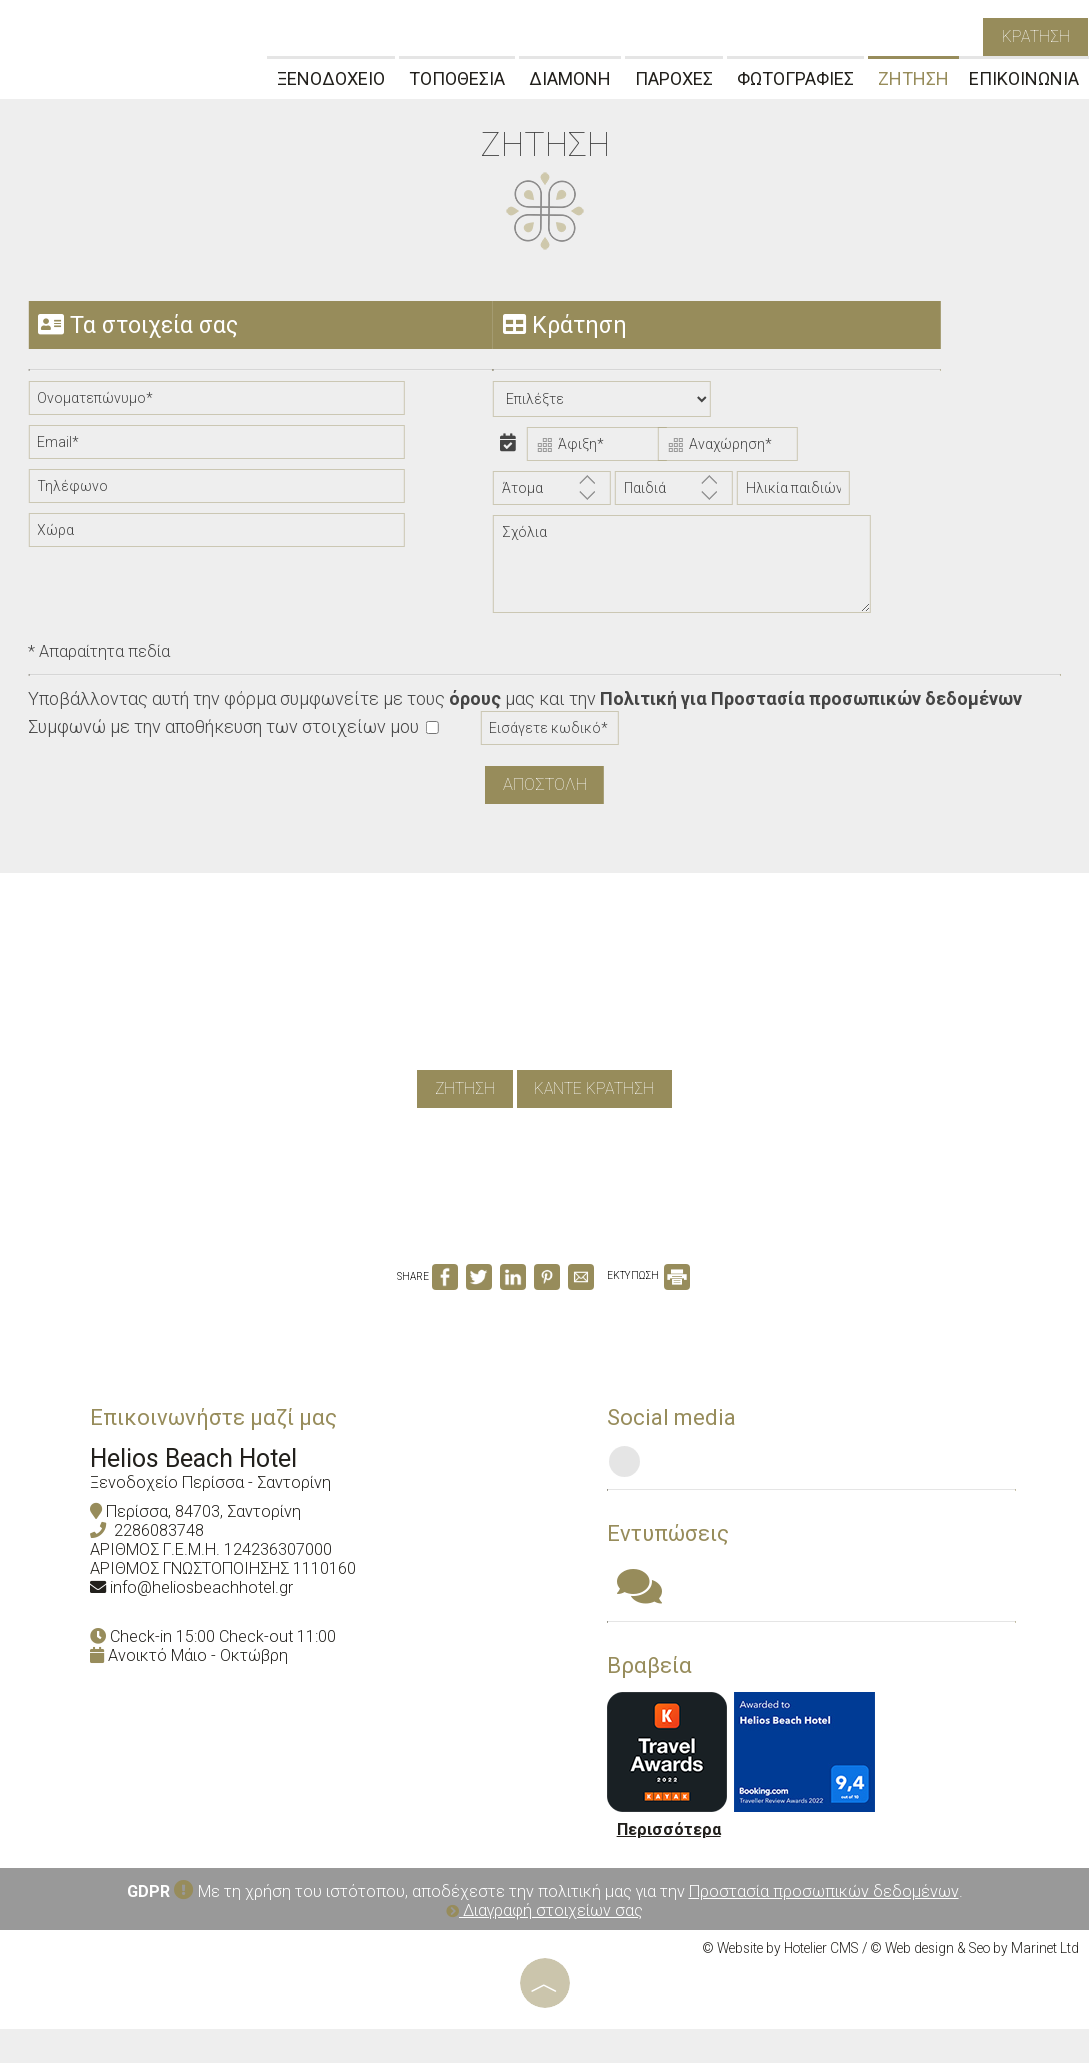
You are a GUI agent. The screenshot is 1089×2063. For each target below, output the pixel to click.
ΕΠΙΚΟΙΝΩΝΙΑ (1024, 82)
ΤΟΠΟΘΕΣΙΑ (457, 82)
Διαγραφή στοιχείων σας (544, 1945)
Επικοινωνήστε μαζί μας (223, 1448)
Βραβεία (657, 1699)
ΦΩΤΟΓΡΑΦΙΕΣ (795, 82)
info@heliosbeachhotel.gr (211, 1619)
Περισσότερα (677, 1864)
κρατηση (1034, 38)
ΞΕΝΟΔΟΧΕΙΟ (331, 82)
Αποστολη (545, 789)
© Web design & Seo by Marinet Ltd (974, 1983)
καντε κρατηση (597, 1104)
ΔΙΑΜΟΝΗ (570, 82)
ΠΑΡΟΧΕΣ (674, 82)
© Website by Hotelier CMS (780, 1983)
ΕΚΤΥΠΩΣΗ (648, 1300)
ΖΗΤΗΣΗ (913, 82)
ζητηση (461, 1104)
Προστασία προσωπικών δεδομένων (824, 1926)
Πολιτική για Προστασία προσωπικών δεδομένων (813, 704)
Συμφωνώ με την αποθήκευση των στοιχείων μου (235, 732)
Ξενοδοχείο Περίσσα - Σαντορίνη (220, 1514)
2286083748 (169, 1562)
